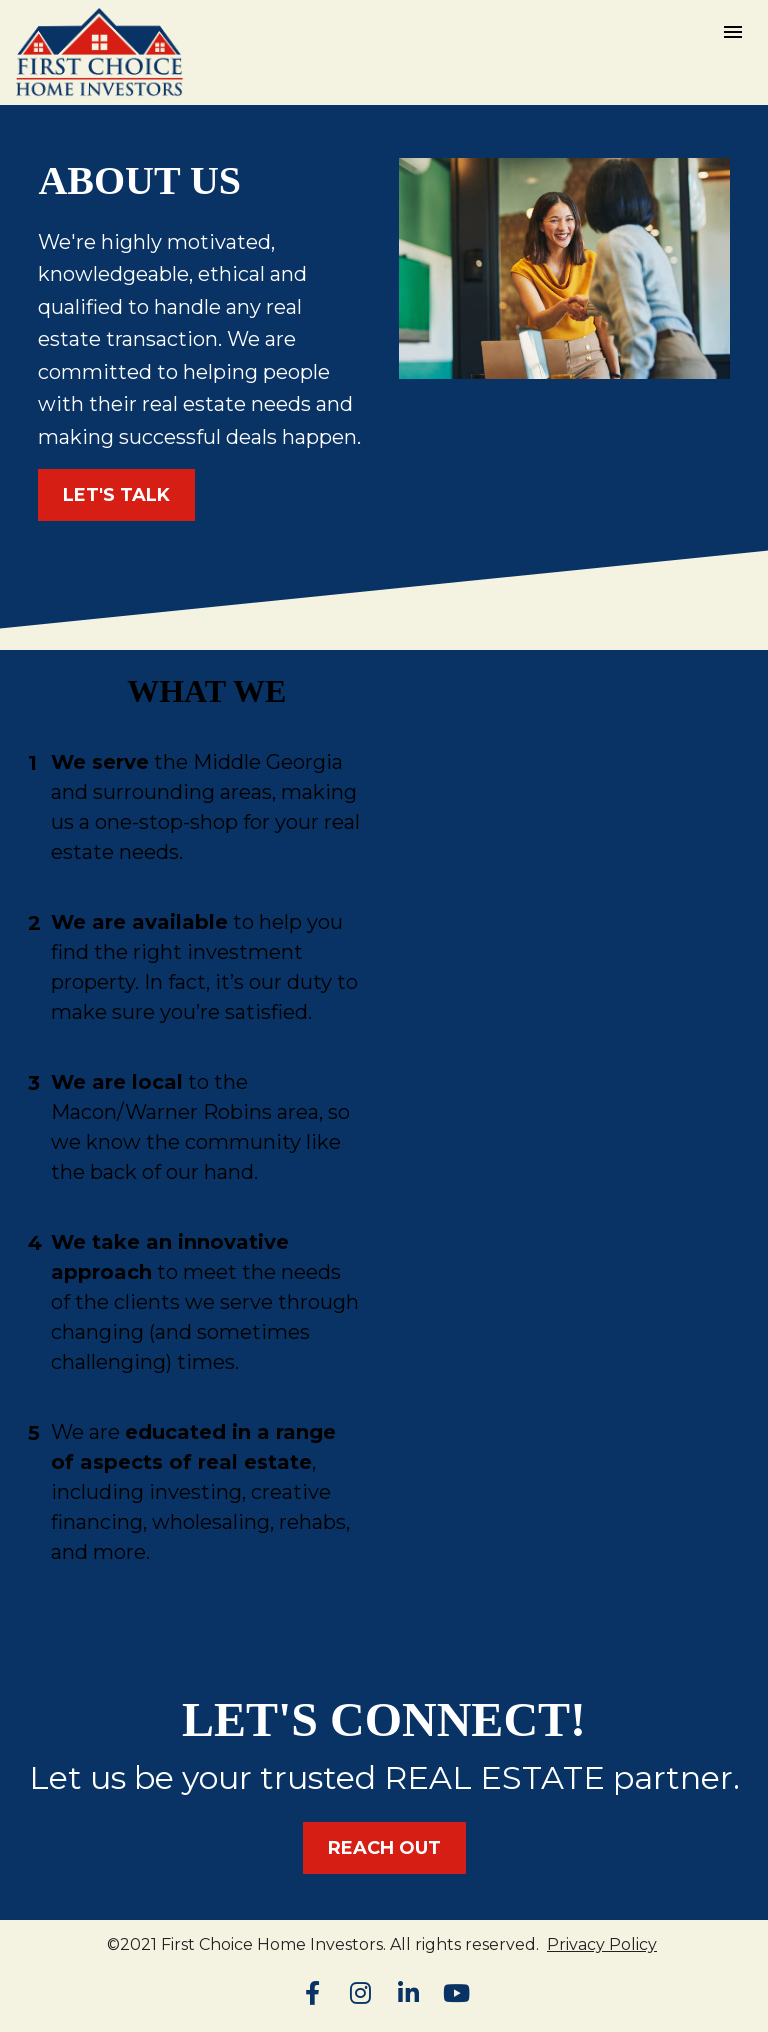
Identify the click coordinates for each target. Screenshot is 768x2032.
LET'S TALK (116, 495)
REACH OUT (384, 1848)
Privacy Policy (602, 1944)
